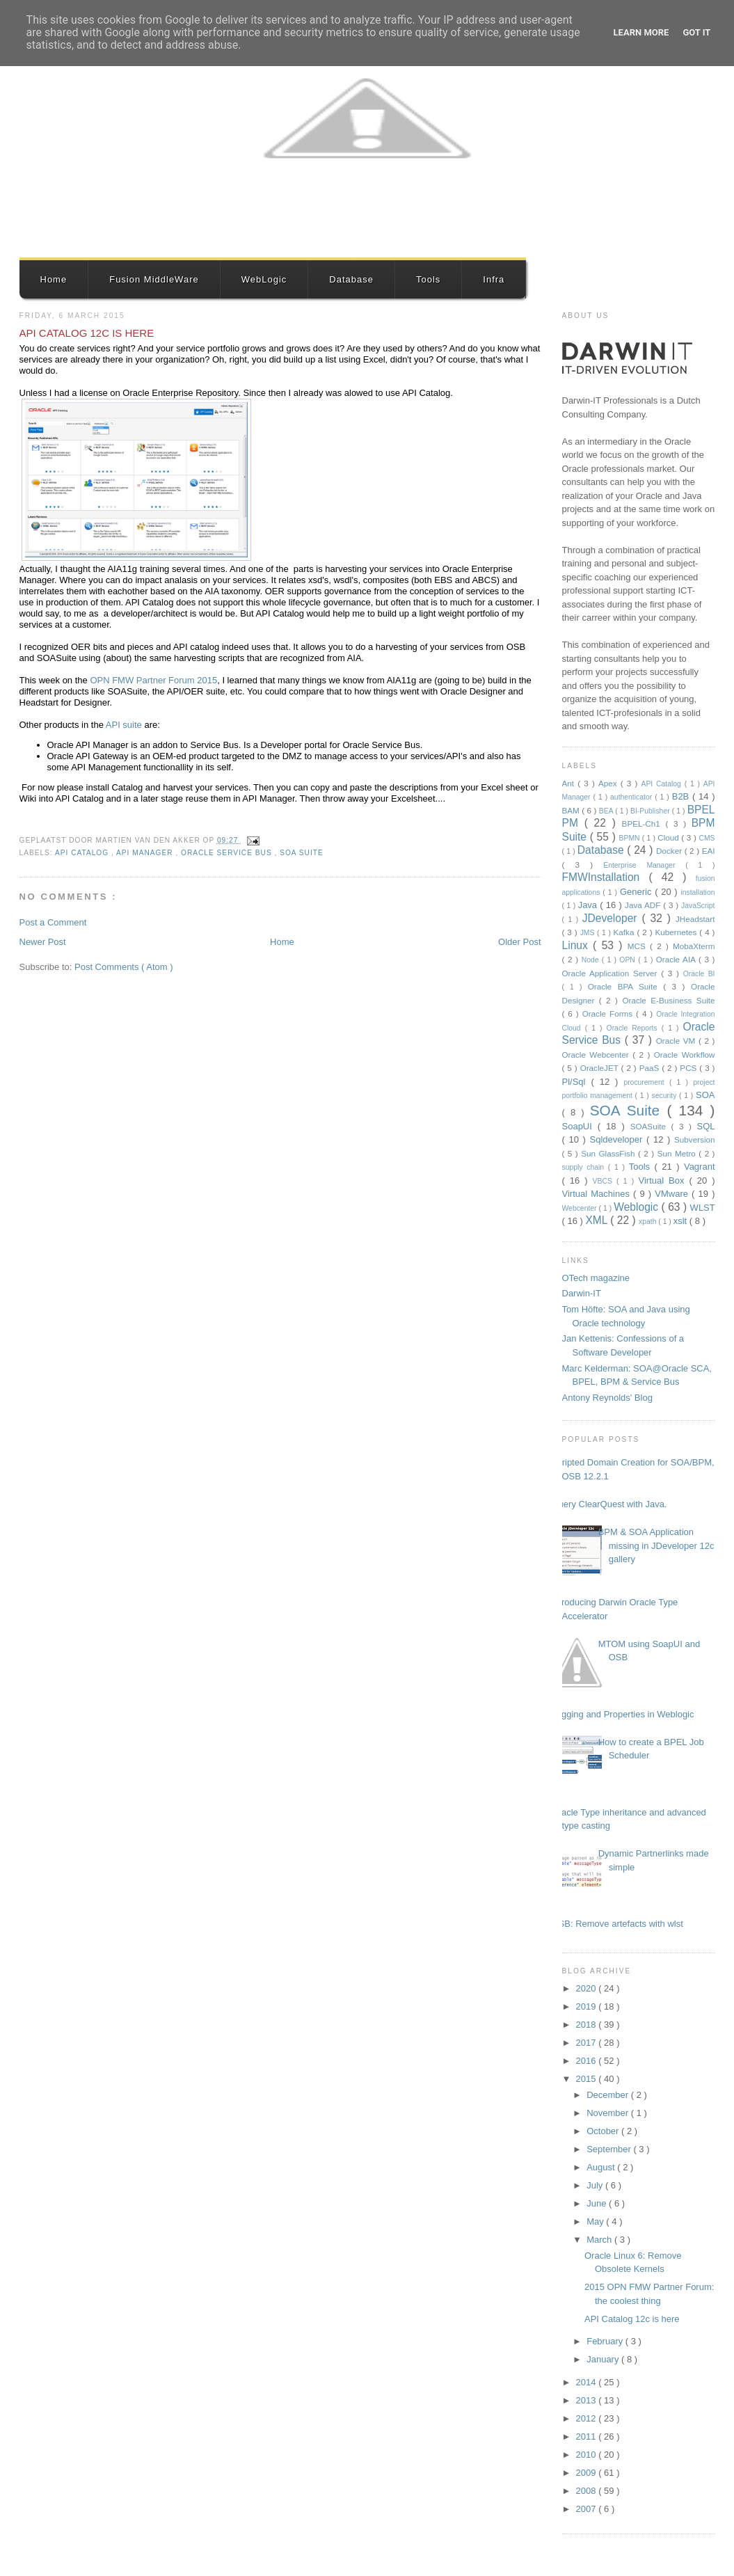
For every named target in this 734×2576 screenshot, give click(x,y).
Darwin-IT (581, 1293)
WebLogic (264, 279)
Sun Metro (678, 1153)
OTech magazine (596, 1278)
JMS (588, 933)
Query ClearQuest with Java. (609, 1504)
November (609, 2113)
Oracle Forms (609, 1013)
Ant (570, 783)
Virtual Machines (598, 1193)
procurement (646, 1082)
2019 (587, 2006)
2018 (587, 2024)
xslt (681, 1221)
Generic (637, 892)
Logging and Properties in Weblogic (623, 1714)
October (604, 2131)
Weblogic (637, 1207)
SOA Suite (302, 853)
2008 (587, 2491)
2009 (587, 2472)
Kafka (625, 932)
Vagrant (699, 1166)
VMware (673, 1193)
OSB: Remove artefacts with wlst (617, 1923)
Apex (609, 783)
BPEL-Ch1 (644, 823)
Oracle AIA (677, 959)
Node (592, 960)
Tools (428, 279)
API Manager (145, 853)
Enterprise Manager (644, 865)
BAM (572, 810)
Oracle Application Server (612, 973)
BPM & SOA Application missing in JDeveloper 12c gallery (656, 1545)
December (609, 2095)
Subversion (694, 1139)
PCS (689, 1067)
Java (589, 905)
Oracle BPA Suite (626, 986)
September (610, 2149)
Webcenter (580, 1208)
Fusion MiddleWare (154, 279)
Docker (670, 850)
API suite (125, 724)
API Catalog (83, 853)
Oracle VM (677, 1040)
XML (597, 1220)
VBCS (605, 1181)
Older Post (519, 942)
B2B (682, 796)
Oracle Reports (634, 1028)
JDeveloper (612, 918)
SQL (705, 1126)
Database (351, 279)
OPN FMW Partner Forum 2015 (153, 680)
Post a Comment (53, 922)
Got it (696, 32)
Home (53, 279)
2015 (587, 2079)
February (606, 2341)
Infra (493, 279)
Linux (577, 945)
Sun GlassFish (609, 1153)
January (604, 2359)
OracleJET (600, 1067)
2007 (587, 2509)
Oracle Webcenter (597, 1054)
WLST (702, 1207)
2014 (587, 2382)
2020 (587, 1988)
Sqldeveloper (618, 1139)
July (596, 2185)
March (600, 2239)
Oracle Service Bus (227, 853)
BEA (607, 811)
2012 (587, 2418)
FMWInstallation (605, 877)
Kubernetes (677, 932)
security (666, 1095)
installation (697, 892)
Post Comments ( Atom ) (123, 967)
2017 (587, 2042)
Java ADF (644, 904)
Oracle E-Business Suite (668, 1000)
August (602, 2167)
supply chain (585, 1167)
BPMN (630, 838)
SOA (705, 1095)
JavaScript (698, 905)
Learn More (641, 32)
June (598, 2203)
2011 (587, 2436)
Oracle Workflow (684, 1054)
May (596, 2221)
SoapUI (580, 1126)
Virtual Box (663, 1180)
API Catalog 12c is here (86, 333)
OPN (628, 960)
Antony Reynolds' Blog (607, 1397)
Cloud (669, 837)
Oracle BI (699, 974)
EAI (708, 850)
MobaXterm (694, 946)
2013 (587, 2400)
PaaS (650, 1067)
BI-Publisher (651, 811)
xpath (648, 1221)
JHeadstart (695, 918)
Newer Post (42, 942)
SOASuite (650, 1126)
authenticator (632, 797)
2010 (587, 2454)
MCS (639, 946)
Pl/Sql (576, 1081)
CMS (707, 838)
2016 (587, 2061)
